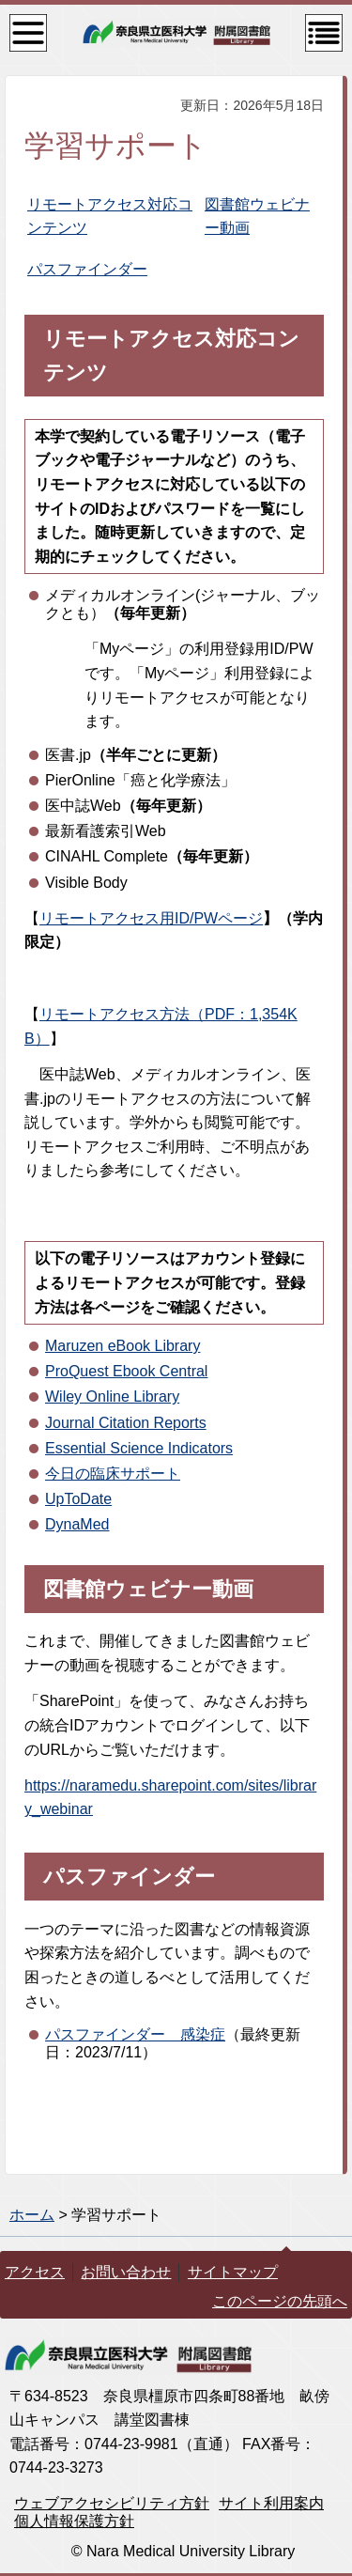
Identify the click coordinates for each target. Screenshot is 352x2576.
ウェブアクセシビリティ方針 (111, 2503)
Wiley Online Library (112, 1396)
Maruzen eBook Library (122, 1346)
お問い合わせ (126, 2272)
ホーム (31, 2215)
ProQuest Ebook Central (126, 1371)
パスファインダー (87, 269)
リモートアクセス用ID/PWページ (151, 918)
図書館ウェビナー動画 (148, 1589)
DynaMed (77, 1524)
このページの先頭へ (279, 2301)
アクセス (35, 2272)
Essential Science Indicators (139, 1448)
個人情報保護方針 (74, 2521)
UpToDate (78, 1499)
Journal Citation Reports (126, 1423)
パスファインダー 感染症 (135, 2034)
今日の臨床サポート (112, 1474)
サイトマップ (233, 2272)
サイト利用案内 (271, 2503)
